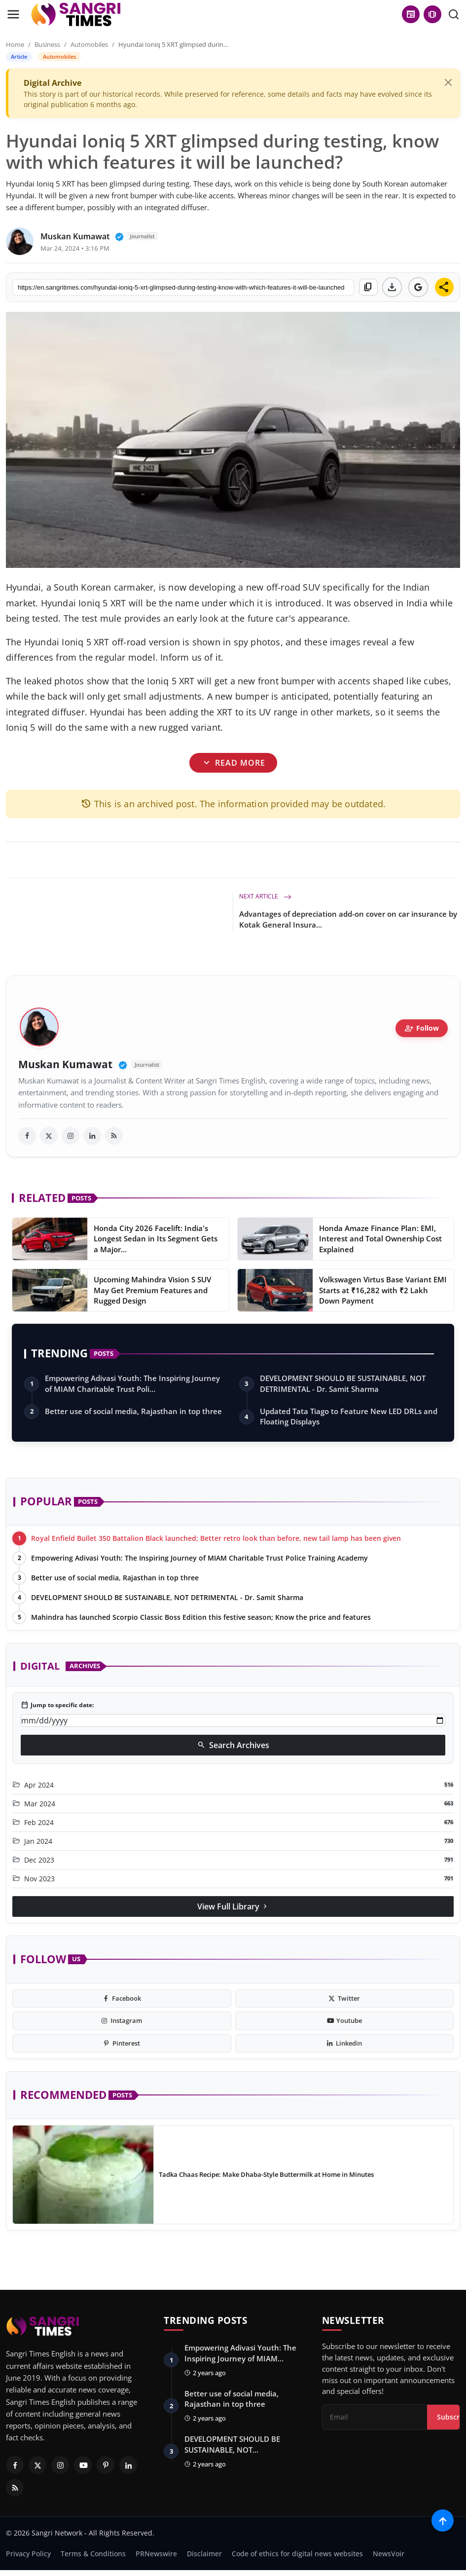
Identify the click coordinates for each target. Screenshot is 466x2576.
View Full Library (233, 1906)
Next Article (265, 896)
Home (15, 44)
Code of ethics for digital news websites (297, 2553)
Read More (233, 762)
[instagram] (70, 1136)
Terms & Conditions (93, 2553)
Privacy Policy (28, 2553)
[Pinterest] (105, 2465)
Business (47, 44)
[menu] (13, 14)
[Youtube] (83, 2465)
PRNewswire (156, 2553)
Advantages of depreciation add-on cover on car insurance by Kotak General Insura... (348, 919)
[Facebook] (15, 2465)
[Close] (448, 82)
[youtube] (344, 2021)
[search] (453, 14)
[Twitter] (37, 2465)
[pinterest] (121, 2043)
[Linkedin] (128, 2465)
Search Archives (233, 1745)
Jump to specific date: (57, 1705)
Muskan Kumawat (65, 1064)
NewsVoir (388, 2553)
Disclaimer (204, 2553)
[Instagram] (60, 2465)
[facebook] (27, 1136)
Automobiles (89, 44)
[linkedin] (92, 1136)
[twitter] (49, 1136)
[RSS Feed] (15, 2488)
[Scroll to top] (442, 2520)
